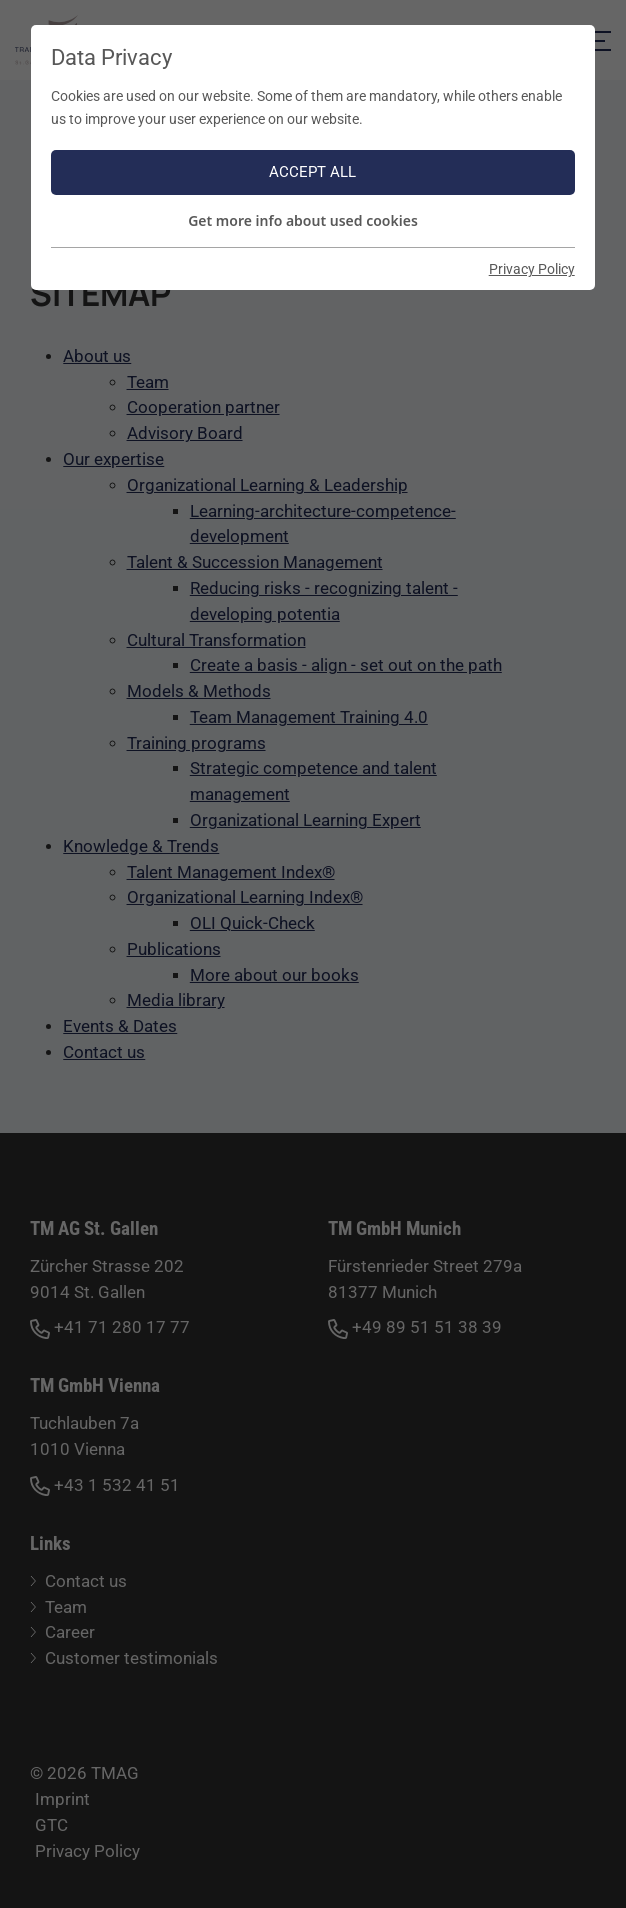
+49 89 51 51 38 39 (415, 1328)
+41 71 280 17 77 (110, 1328)
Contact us (86, 1581)
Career (70, 1632)
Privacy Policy (87, 1851)
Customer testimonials (131, 1658)
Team (66, 1607)
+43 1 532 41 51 (105, 1486)
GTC (51, 1825)
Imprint (62, 1799)
